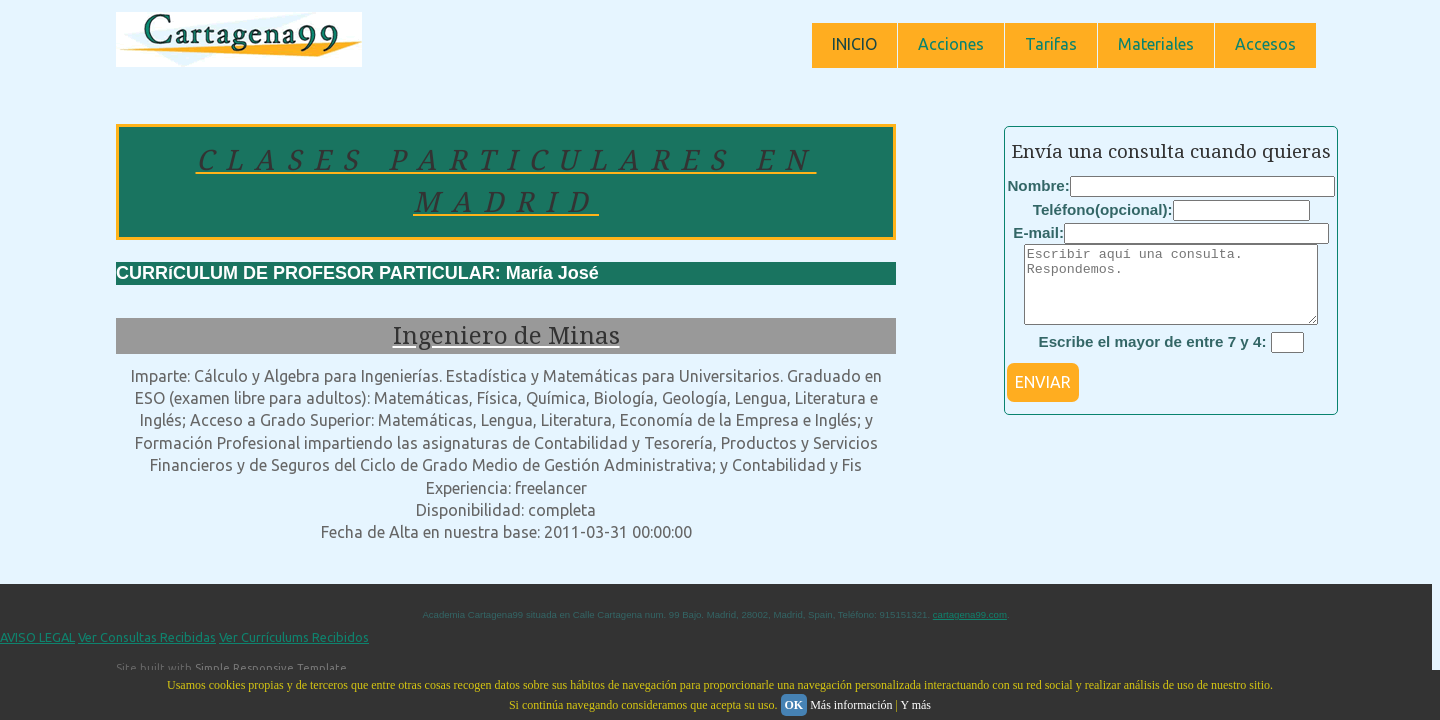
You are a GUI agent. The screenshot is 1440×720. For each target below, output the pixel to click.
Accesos (1265, 44)
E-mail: (1038, 232)
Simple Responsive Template (271, 668)
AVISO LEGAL (37, 637)
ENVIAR (1043, 397)
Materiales (1156, 44)
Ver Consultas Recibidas (147, 637)
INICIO (854, 44)
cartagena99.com (970, 614)
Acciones (951, 44)
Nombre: (1038, 185)
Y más (915, 705)
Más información (851, 705)
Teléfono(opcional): (1103, 209)
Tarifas (1051, 44)
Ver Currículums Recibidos (294, 637)
